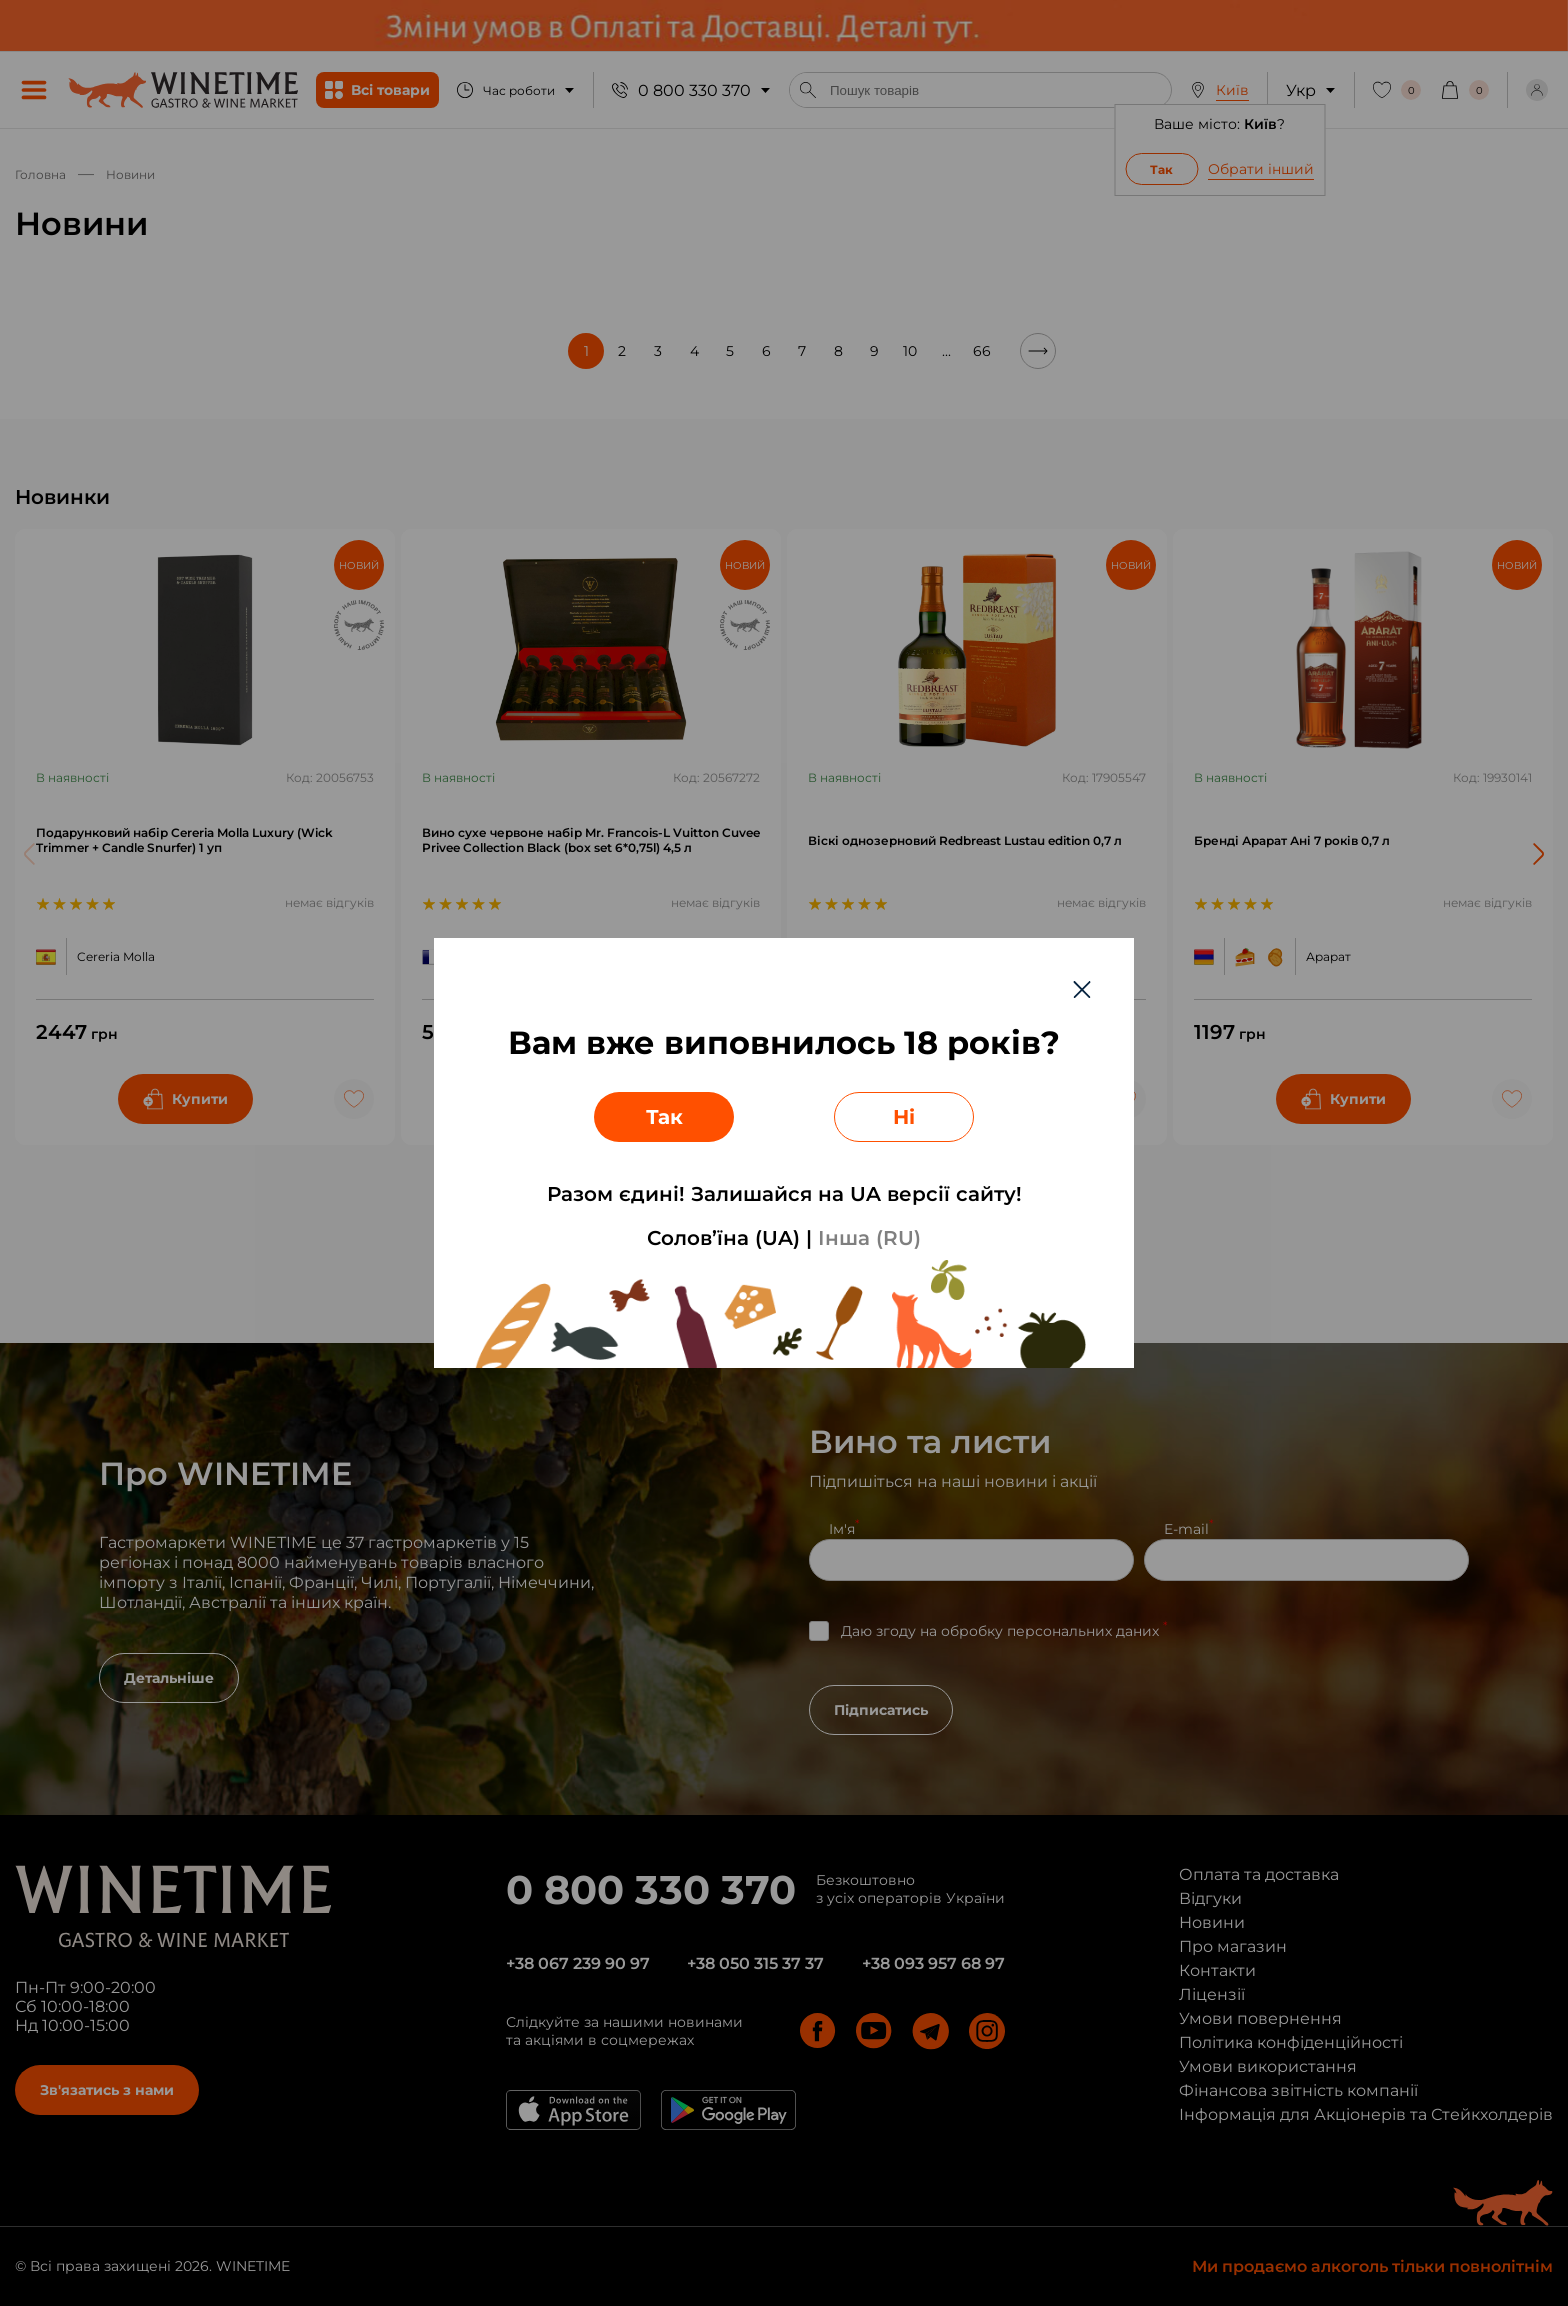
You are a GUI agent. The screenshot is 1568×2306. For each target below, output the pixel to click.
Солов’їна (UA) (723, 1238)
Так (664, 1117)
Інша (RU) (869, 1238)
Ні (904, 1117)
